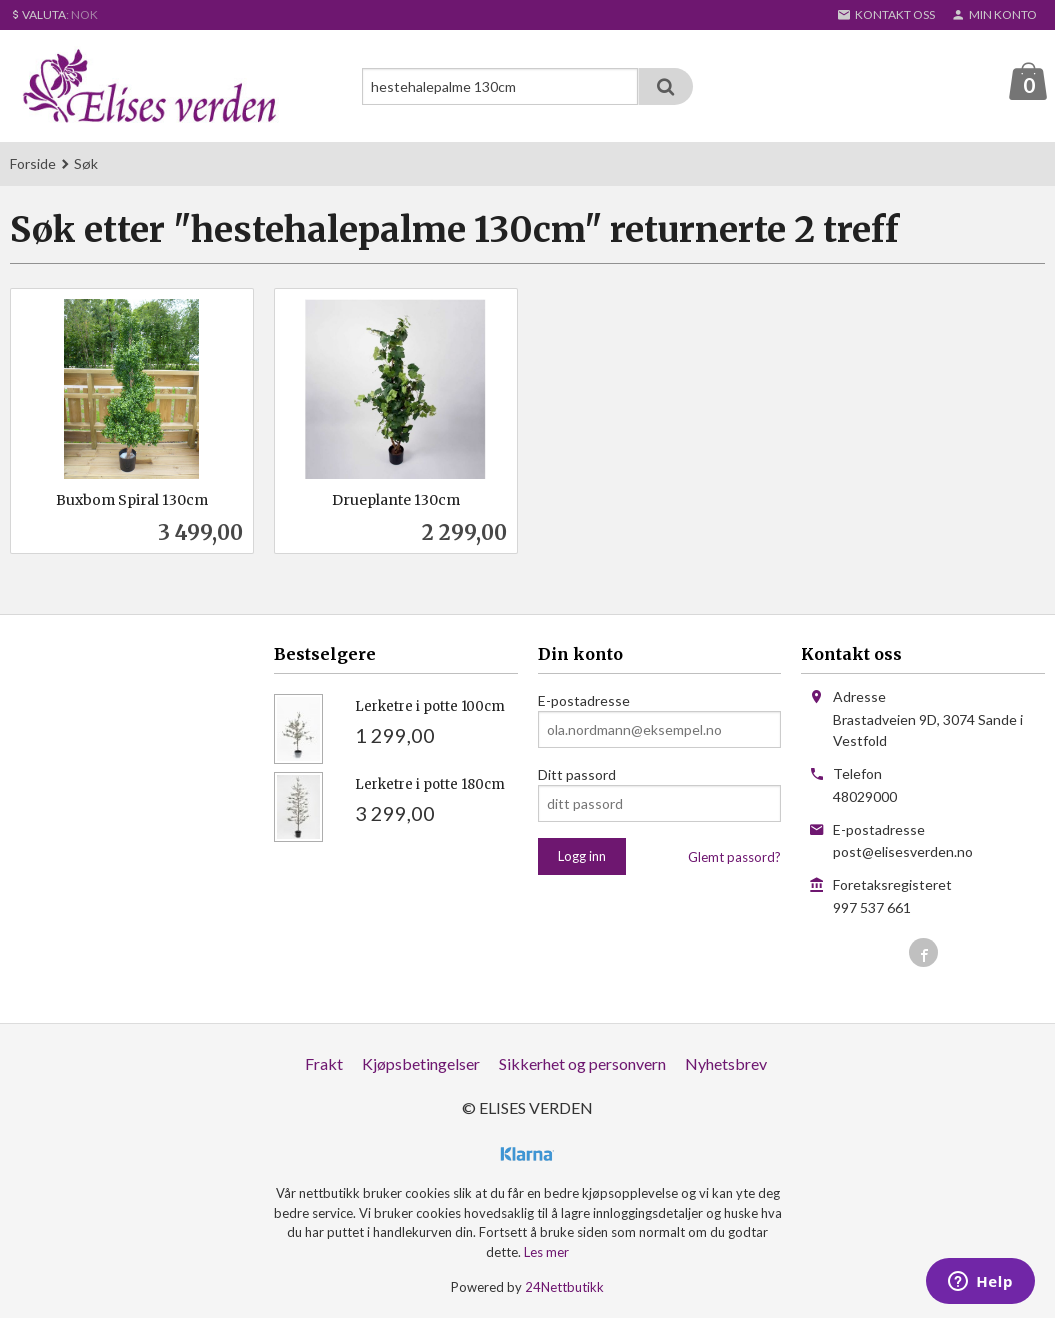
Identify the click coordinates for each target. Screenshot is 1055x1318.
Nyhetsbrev (726, 1064)
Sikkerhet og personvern (582, 1064)
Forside (33, 164)
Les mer (546, 1252)
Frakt (324, 1064)
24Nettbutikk (564, 1288)
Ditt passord (577, 775)
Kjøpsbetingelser (421, 1064)
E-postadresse (584, 701)
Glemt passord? (734, 858)
